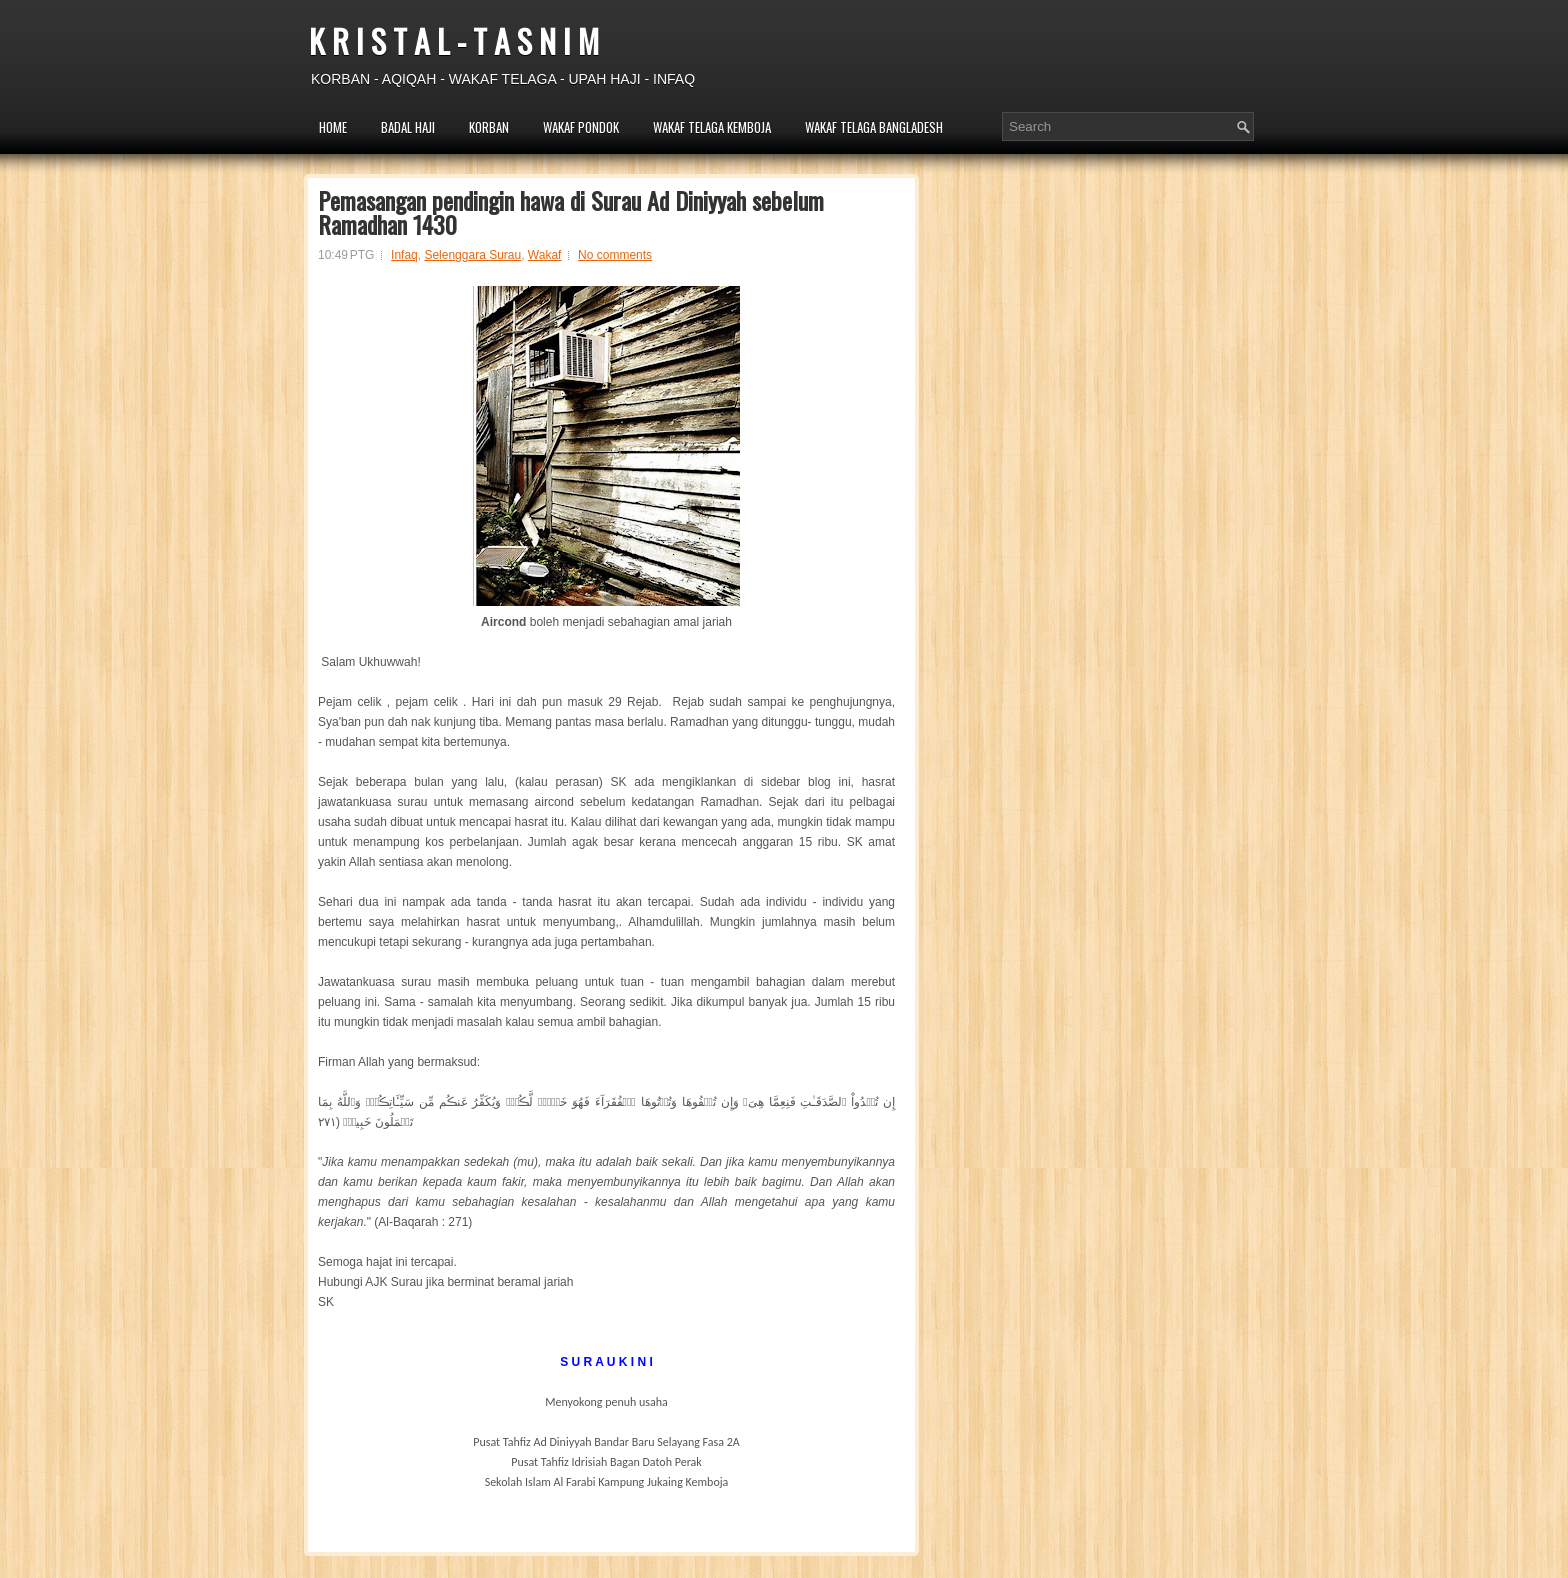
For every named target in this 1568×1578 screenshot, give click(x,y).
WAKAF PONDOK (581, 127)
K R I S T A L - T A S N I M (454, 40)
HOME (333, 127)
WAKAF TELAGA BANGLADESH (874, 127)
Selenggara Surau (472, 255)
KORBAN (489, 127)
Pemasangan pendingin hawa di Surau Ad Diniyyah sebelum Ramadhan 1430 (571, 212)
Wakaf (545, 255)
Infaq (404, 255)
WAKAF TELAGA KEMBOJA (712, 127)
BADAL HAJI (408, 127)
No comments (615, 255)
